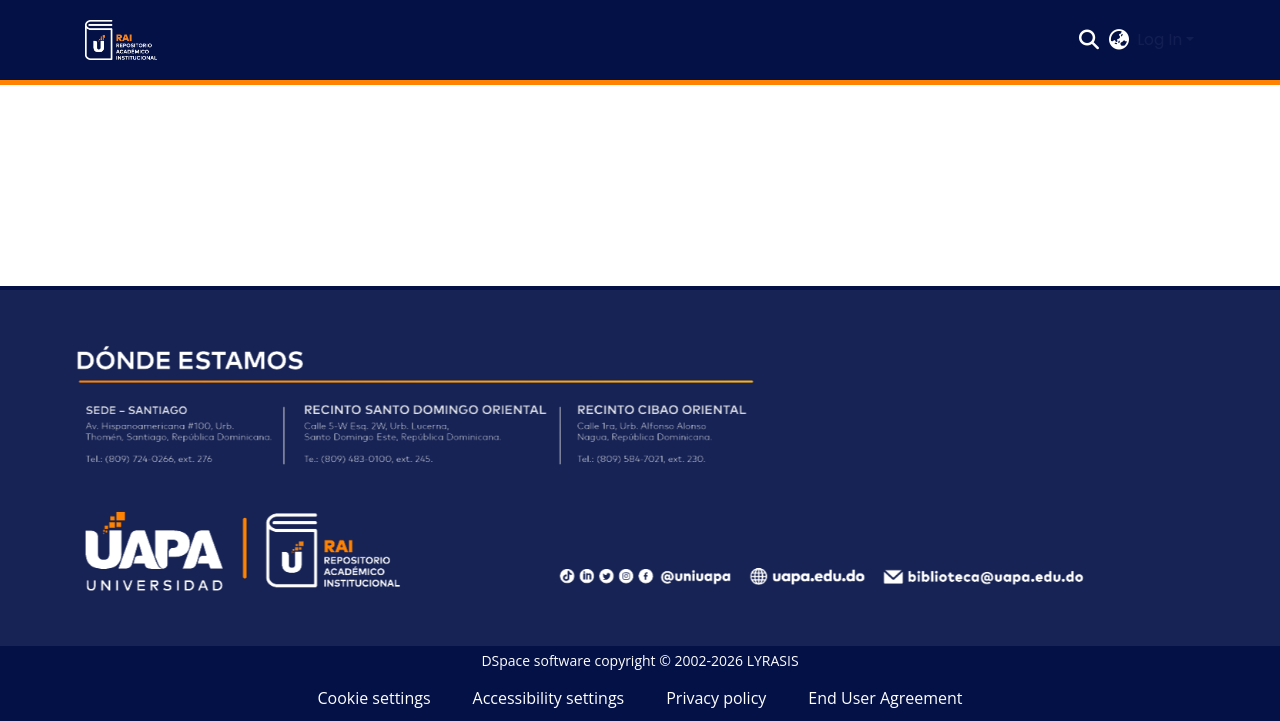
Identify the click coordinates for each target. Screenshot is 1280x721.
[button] (121, 40)
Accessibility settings (549, 698)
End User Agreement (885, 698)
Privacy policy (716, 698)
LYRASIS (773, 660)
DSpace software (535, 660)
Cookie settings (373, 698)
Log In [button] (1161, 39)
